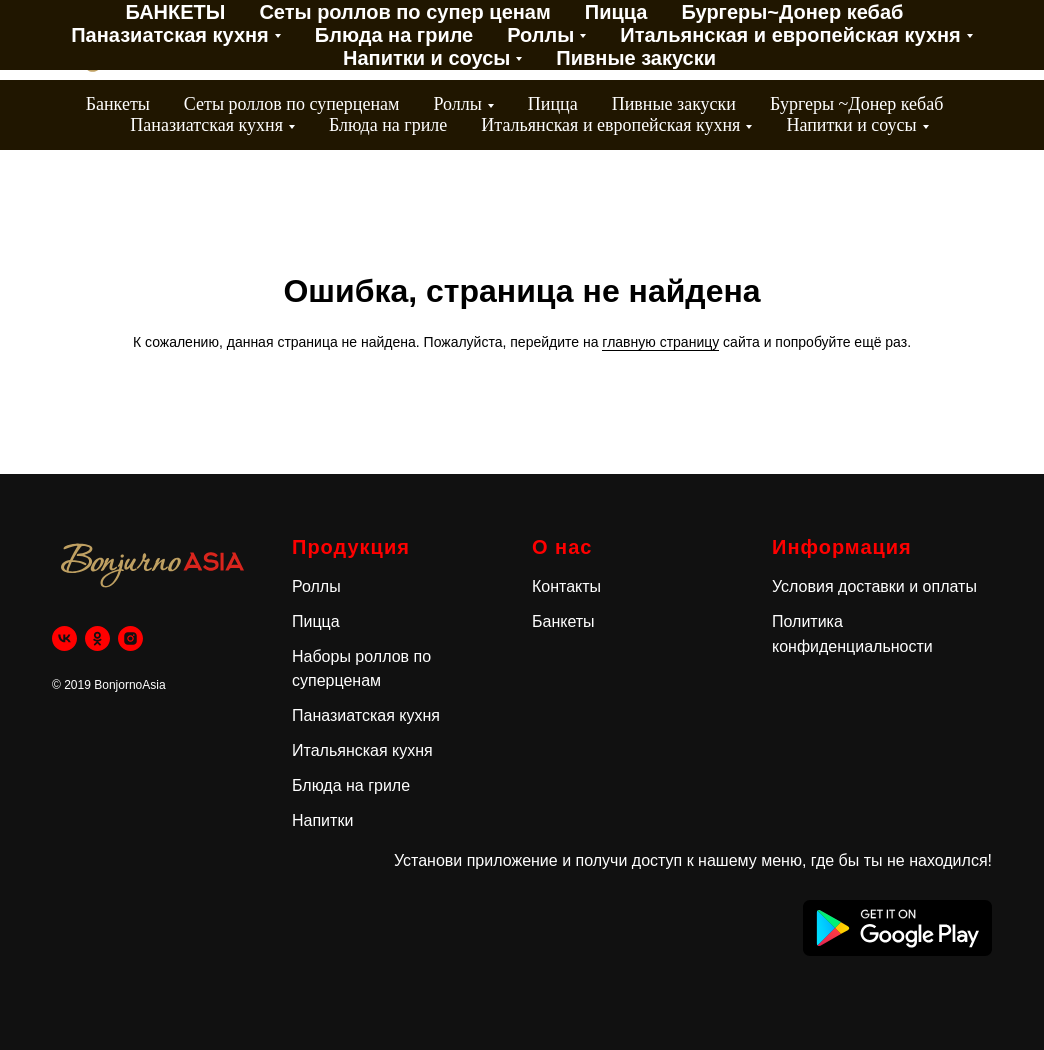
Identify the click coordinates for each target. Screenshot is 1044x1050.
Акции (378, 31)
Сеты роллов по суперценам (292, 104)
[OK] (960, 41)
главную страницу (660, 342)
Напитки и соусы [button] (851, 125)
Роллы (316, 586)
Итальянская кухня (362, 750)
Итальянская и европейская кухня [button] (610, 125)
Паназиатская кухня (366, 715)
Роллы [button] (457, 104)
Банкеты (118, 104)
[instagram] (1004, 41)
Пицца (553, 104)
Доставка (484, 31)
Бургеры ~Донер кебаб (856, 104)
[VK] (916, 41)
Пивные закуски (674, 104)
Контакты (454, 49)
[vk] (64, 638)
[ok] (97, 638)
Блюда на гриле (388, 125)
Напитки (322, 820)
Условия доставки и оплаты (874, 586)
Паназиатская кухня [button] (206, 125)
